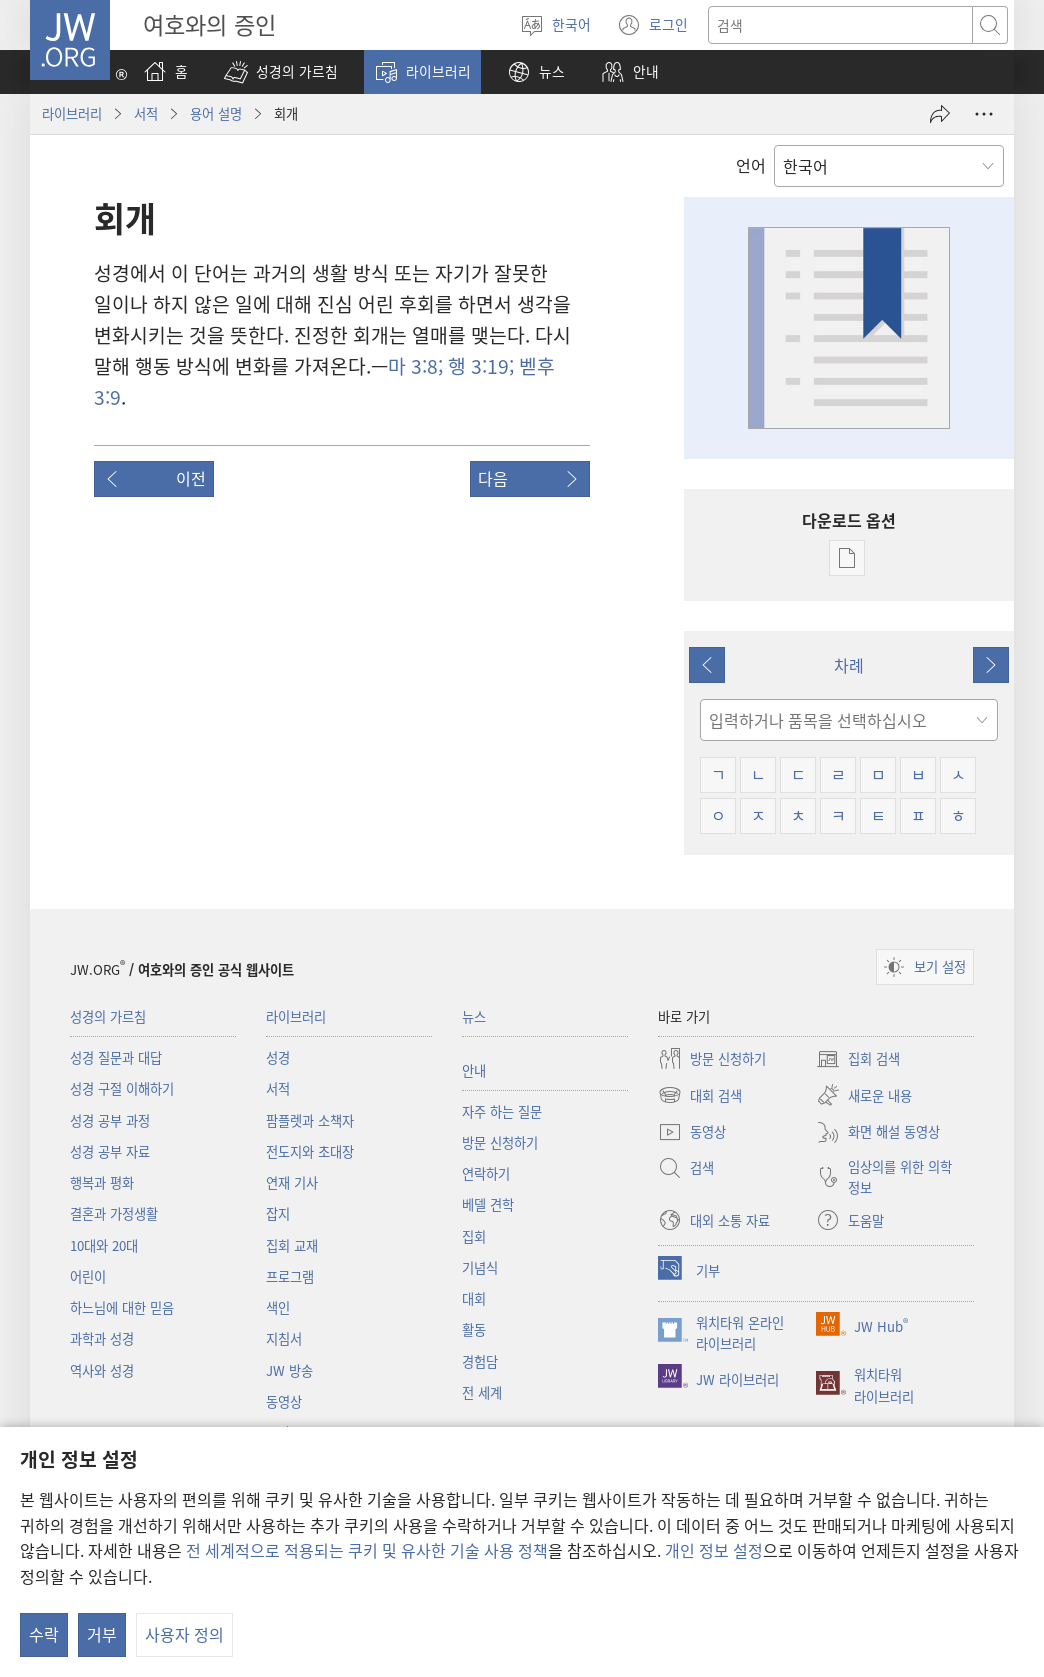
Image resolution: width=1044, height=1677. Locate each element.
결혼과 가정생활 (114, 1213)
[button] (281, 72)
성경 (278, 1057)
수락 (44, 1634)
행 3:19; (478, 366)
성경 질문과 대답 (116, 1057)
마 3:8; (415, 366)
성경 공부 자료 (110, 1151)
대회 (474, 1298)
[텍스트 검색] (840, 25)
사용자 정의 (184, 1634)
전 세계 (482, 1392)
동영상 (284, 1401)
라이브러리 (72, 113)
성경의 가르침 (108, 1016)
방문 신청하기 (500, 1142)
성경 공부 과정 (110, 1120)
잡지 (278, 1213)
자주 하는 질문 (502, 1111)
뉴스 (474, 1016)
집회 (474, 1236)
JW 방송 (289, 1370)
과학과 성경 (102, 1338)
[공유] (940, 114)
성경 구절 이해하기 (122, 1088)
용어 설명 (216, 113)
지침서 (284, 1338)
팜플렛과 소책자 (310, 1120)
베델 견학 (488, 1204)
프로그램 (290, 1276)
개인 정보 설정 (714, 1550)
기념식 (480, 1267)
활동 (474, 1329)
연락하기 (486, 1173)
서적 (146, 113)
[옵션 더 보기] (984, 114)
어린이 (88, 1276)
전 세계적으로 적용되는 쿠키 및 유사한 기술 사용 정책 (367, 1550)
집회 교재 (292, 1245)
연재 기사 (292, 1182)
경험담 (480, 1361)
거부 (102, 1634)
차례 (849, 665)
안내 (474, 1070)
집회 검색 (858, 1059)
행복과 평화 (102, 1182)
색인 (278, 1307)
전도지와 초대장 (310, 1151)
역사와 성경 (102, 1370)
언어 (751, 165)
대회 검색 (700, 1095)
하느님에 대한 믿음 (122, 1307)
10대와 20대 (104, 1245)
